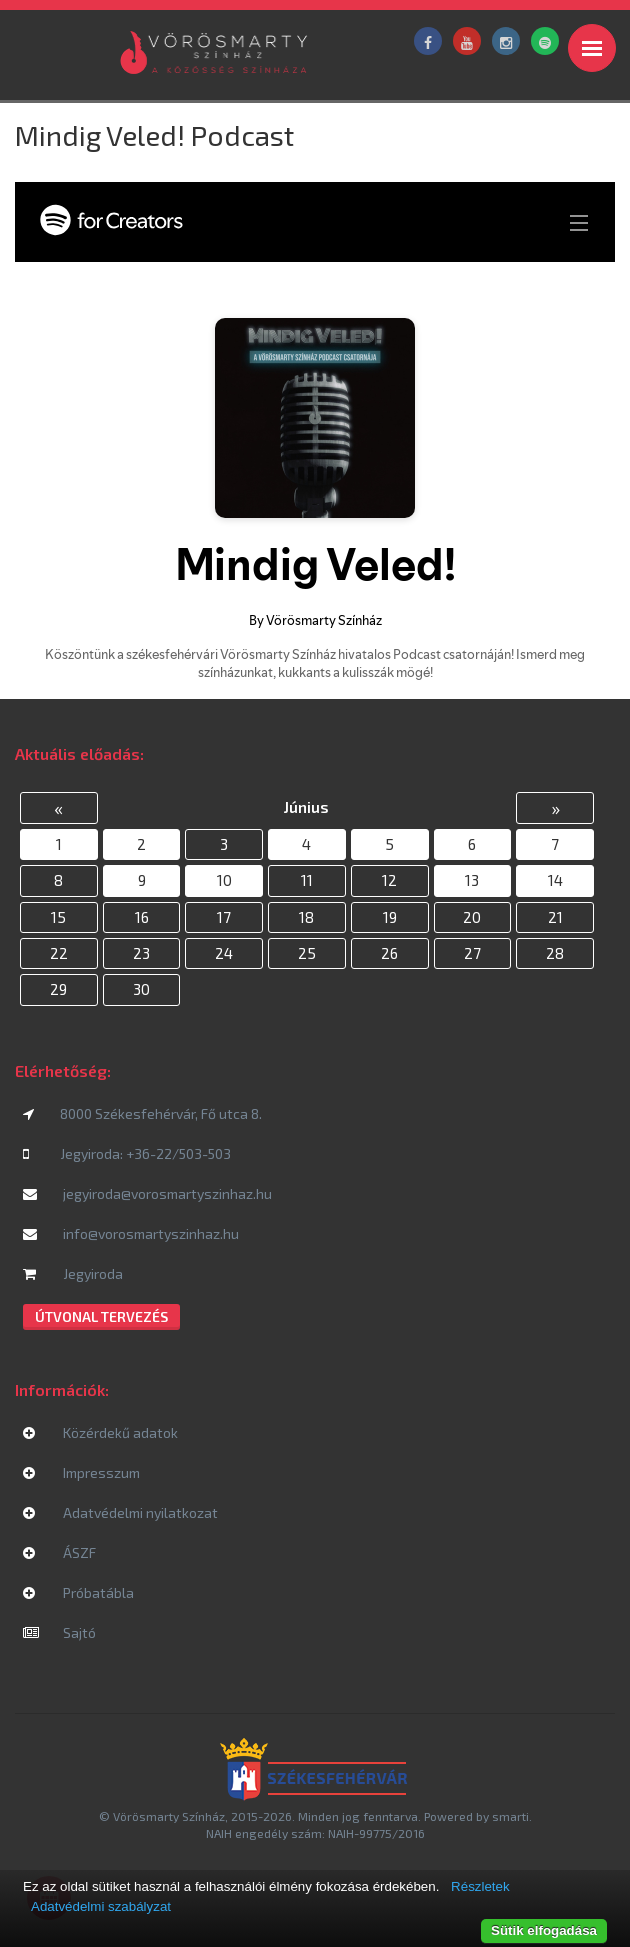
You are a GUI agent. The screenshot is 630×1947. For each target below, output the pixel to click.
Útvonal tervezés (101, 1316)
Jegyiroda (73, 1273)
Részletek (480, 1886)
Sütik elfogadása (544, 1930)
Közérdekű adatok (100, 1432)
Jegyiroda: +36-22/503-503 (127, 1153)
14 (555, 880)
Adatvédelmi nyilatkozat (120, 1512)
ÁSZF (59, 1552)
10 (224, 880)
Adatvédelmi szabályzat (101, 1906)
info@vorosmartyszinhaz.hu (131, 1233)
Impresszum (81, 1472)
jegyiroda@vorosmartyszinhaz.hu (147, 1193)
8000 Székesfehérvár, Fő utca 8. (142, 1113)
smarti (510, 1816)
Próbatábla (78, 1592)
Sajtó (59, 1632)
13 (472, 880)
